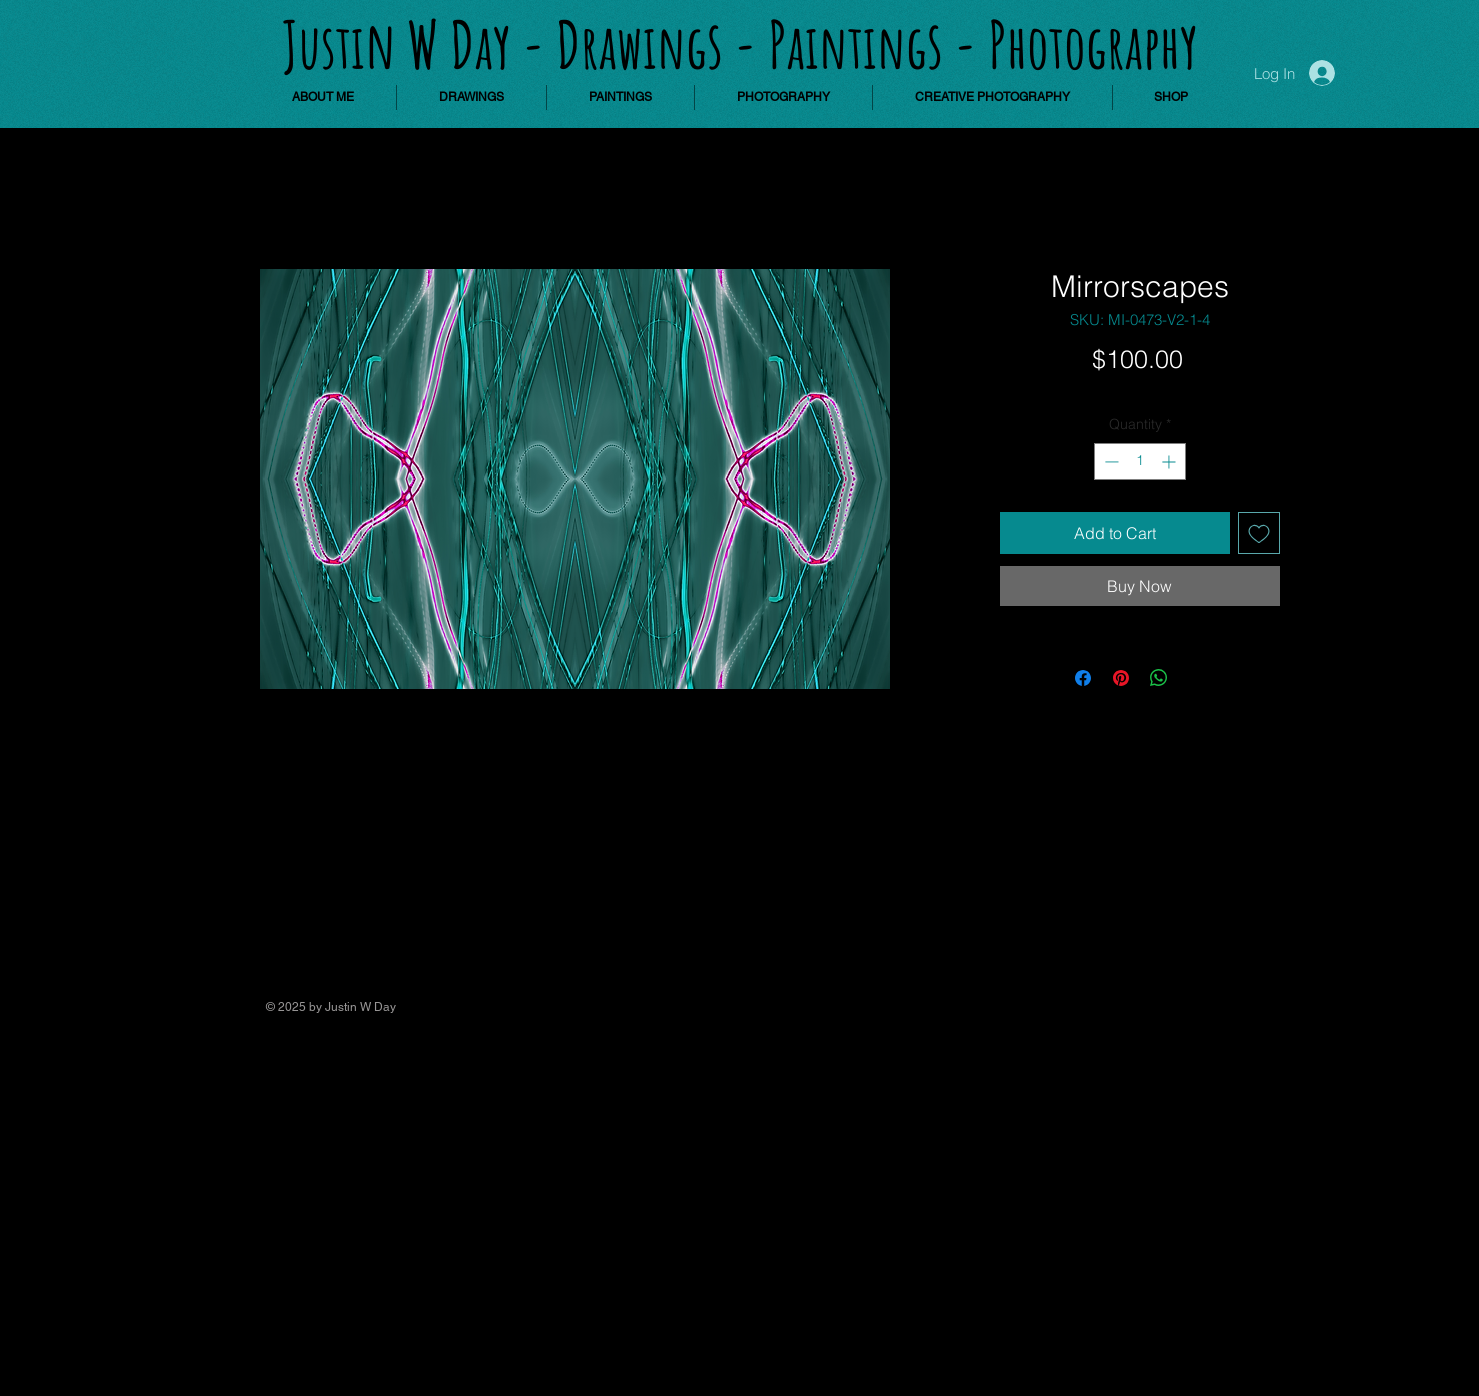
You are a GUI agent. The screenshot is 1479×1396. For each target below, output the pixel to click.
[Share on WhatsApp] (1159, 678)
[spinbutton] (1140, 461)
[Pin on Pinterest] (1121, 678)
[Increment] (1170, 461)
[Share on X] (1197, 678)
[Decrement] (1109, 461)
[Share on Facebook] (1083, 678)
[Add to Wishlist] (1259, 533)
